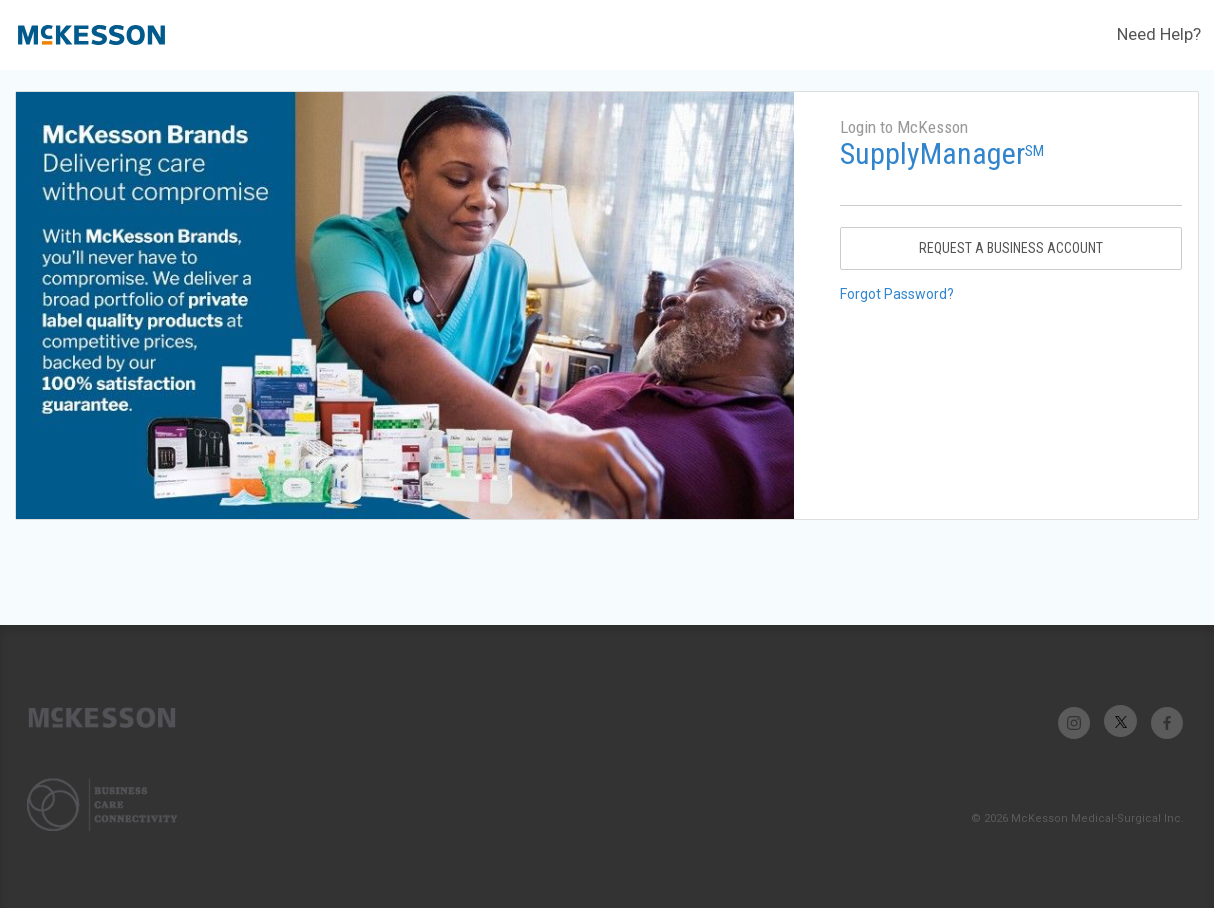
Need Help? (1159, 34)
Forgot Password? (897, 294)
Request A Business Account (1011, 248)
